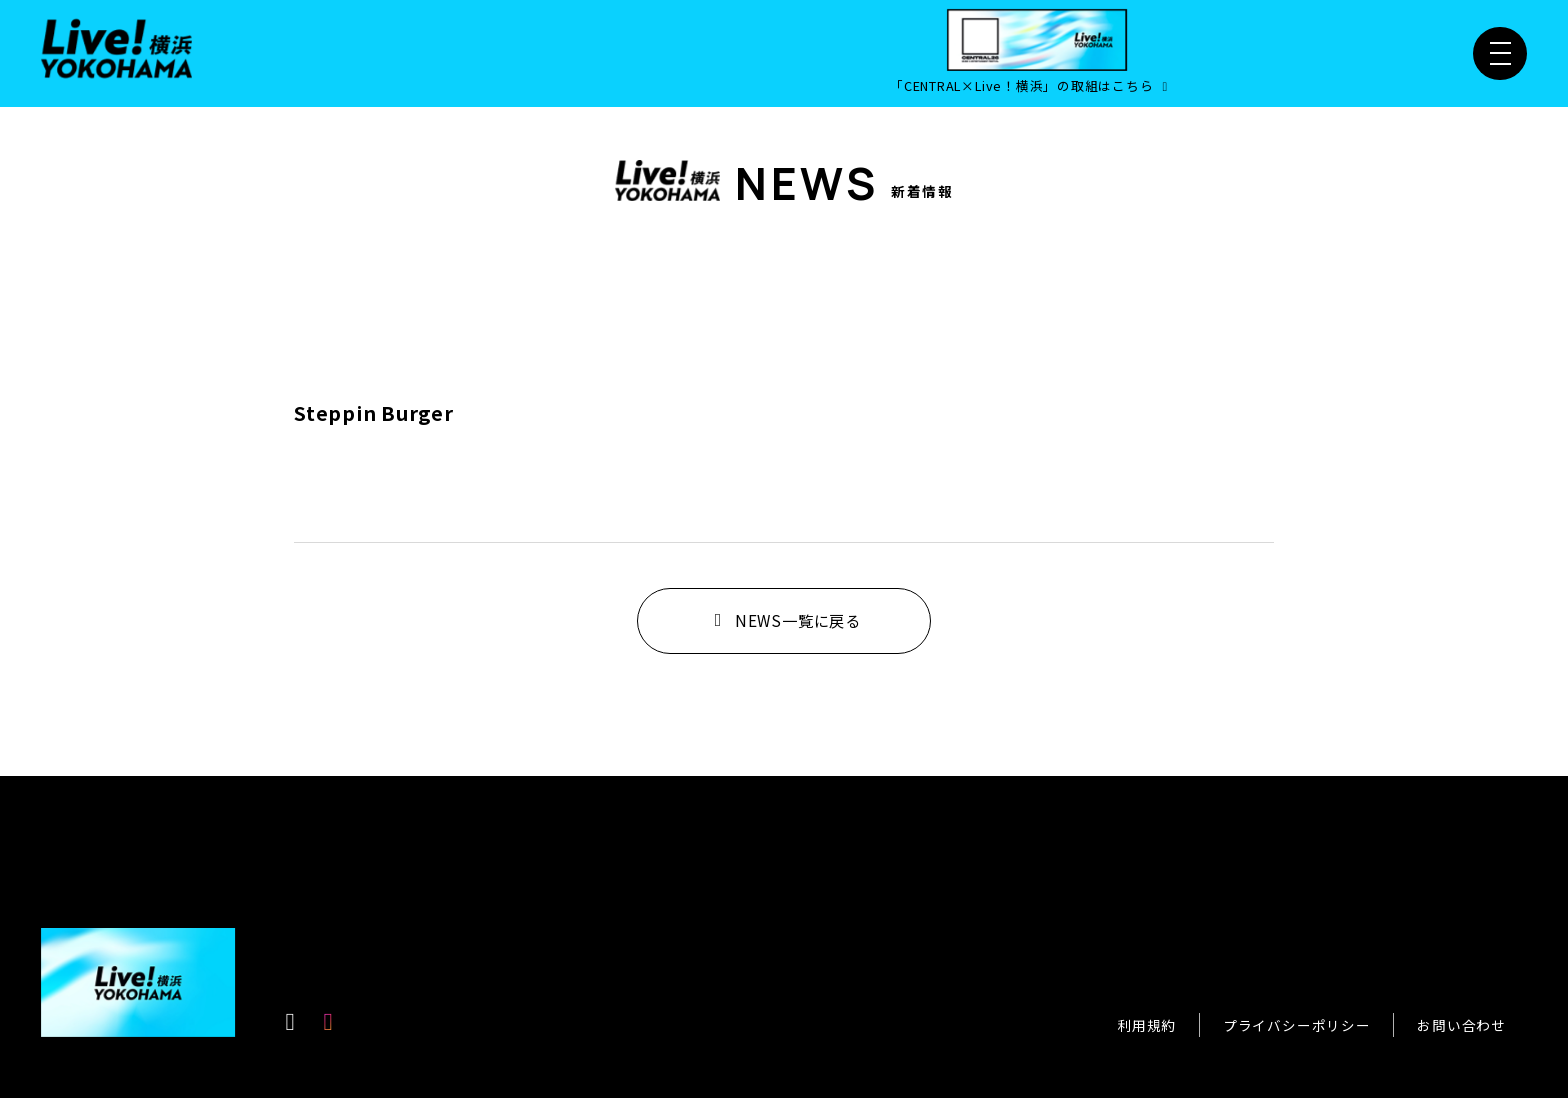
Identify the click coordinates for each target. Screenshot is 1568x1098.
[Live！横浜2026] (116, 46)
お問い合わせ (1461, 1025)
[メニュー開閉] (1500, 54)
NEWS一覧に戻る (784, 620)
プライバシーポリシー (1297, 1025)
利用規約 (1146, 1025)
